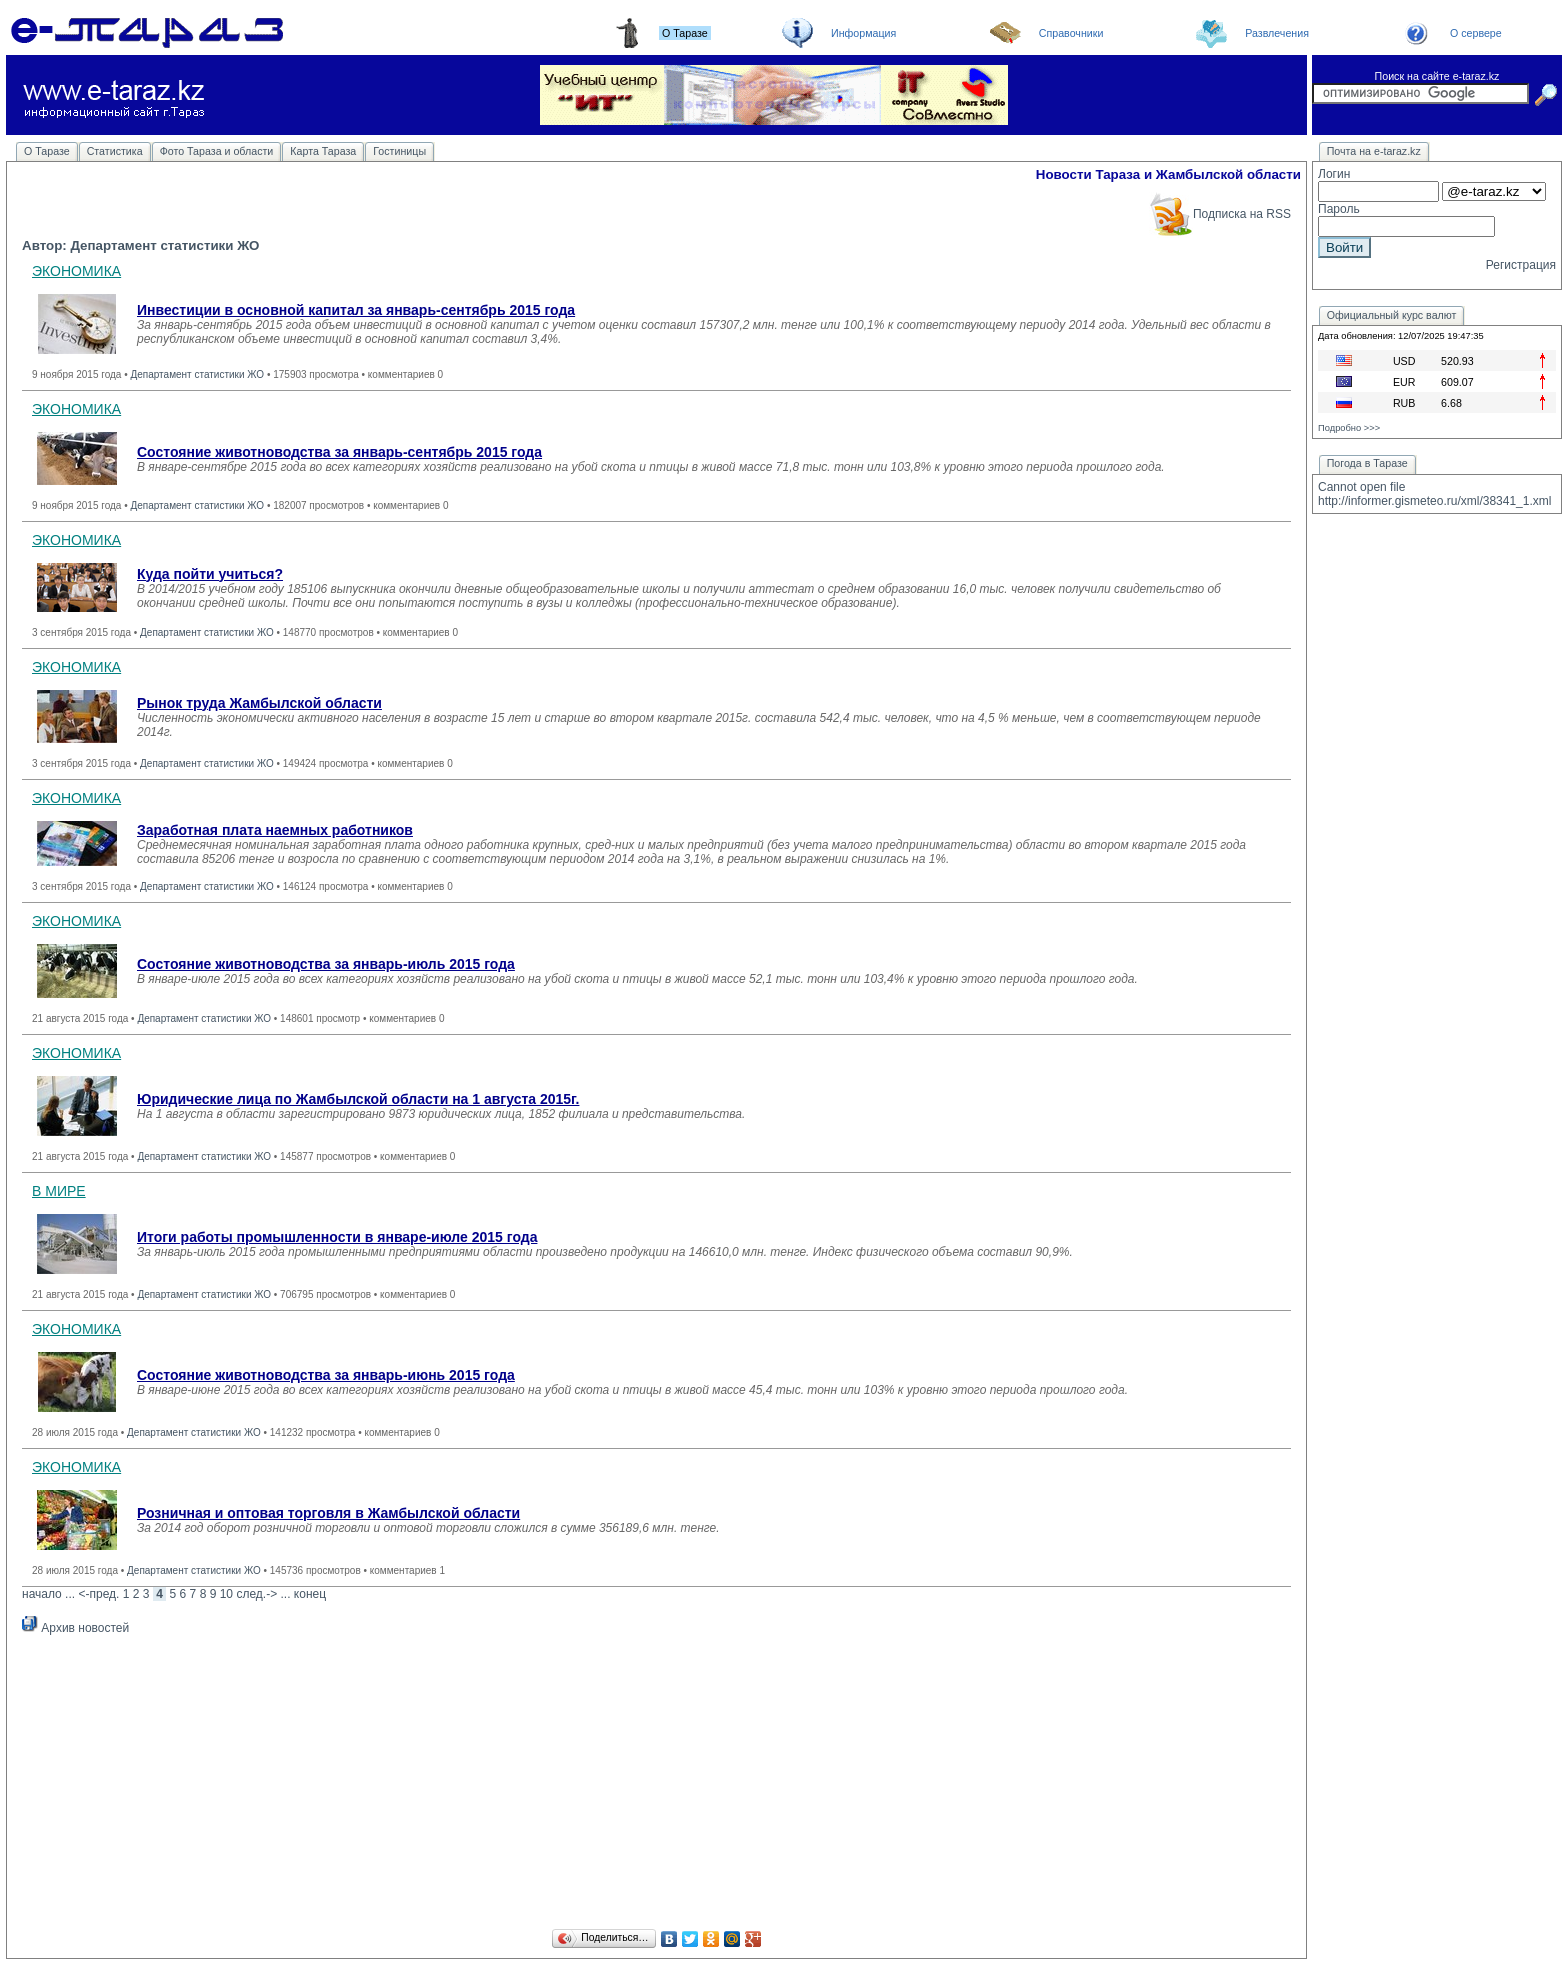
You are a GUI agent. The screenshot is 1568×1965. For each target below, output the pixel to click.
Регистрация (1521, 265)
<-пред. (98, 1594)
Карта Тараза (323, 151)
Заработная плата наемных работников (275, 830)
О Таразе (47, 151)
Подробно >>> (1349, 428)
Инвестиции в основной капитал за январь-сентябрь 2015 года (356, 310)
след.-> (256, 1594)
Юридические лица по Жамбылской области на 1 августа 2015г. (358, 1099)
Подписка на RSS (1219, 214)
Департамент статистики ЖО (197, 374)
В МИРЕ (59, 1191)
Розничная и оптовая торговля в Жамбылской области (328, 1513)
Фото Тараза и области (217, 151)
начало (42, 1594)
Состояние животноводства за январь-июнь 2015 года (326, 1375)
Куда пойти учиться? (210, 574)
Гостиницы (399, 151)
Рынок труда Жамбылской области (259, 703)
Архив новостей (75, 1628)
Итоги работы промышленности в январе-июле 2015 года (337, 1237)
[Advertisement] (657, 1785)
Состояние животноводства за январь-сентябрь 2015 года (339, 452)
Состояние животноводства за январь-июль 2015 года (326, 964)
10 (226, 1594)
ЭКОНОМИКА (76, 271)
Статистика (115, 151)
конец (310, 1594)
